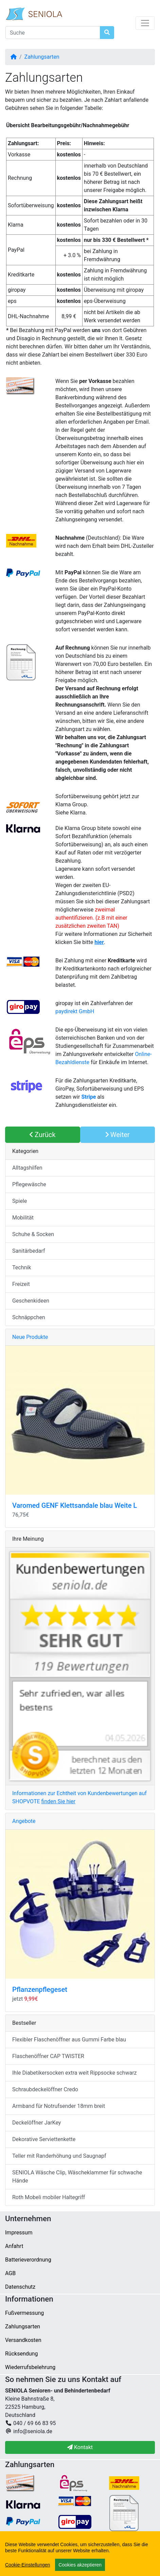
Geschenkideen (30, 1300)
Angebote (24, 1821)
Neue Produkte (30, 1337)
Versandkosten (23, 2340)
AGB (10, 2273)
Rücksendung (21, 2353)
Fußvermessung (24, 2313)
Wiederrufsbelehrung (30, 2367)
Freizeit (21, 1284)
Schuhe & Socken (33, 1234)
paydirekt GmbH (74, 1011)
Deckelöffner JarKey (36, 2122)
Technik (21, 1267)
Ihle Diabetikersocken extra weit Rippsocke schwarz (74, 2073)
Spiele (19, 1201)
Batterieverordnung (28, 2259)
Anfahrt (14, 2246)
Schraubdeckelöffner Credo (45, 2089)
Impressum (19, 2232)
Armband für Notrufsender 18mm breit (58, 2106)
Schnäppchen (28, 1317)
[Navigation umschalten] (145, 23)
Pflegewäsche (29, 1184)
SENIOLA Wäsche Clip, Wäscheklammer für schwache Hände (77, 2176)
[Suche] (52, 32)
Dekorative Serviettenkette (43, 2139)
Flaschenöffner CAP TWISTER (48, 2056)
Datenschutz (20, 2287)
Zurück (42, 1135)
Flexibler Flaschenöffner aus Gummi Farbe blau (69, 2039)
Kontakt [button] (80, 2447)
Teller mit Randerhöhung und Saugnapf (59, 2156)
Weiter (117, 1135)
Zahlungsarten (41, 57)
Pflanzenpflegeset (39, 1989)
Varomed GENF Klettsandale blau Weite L (74, 1505)
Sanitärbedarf (28, 1251)
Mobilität (23, 1217)
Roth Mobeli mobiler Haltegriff (48, 2197)
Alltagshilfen (27, 1168)
